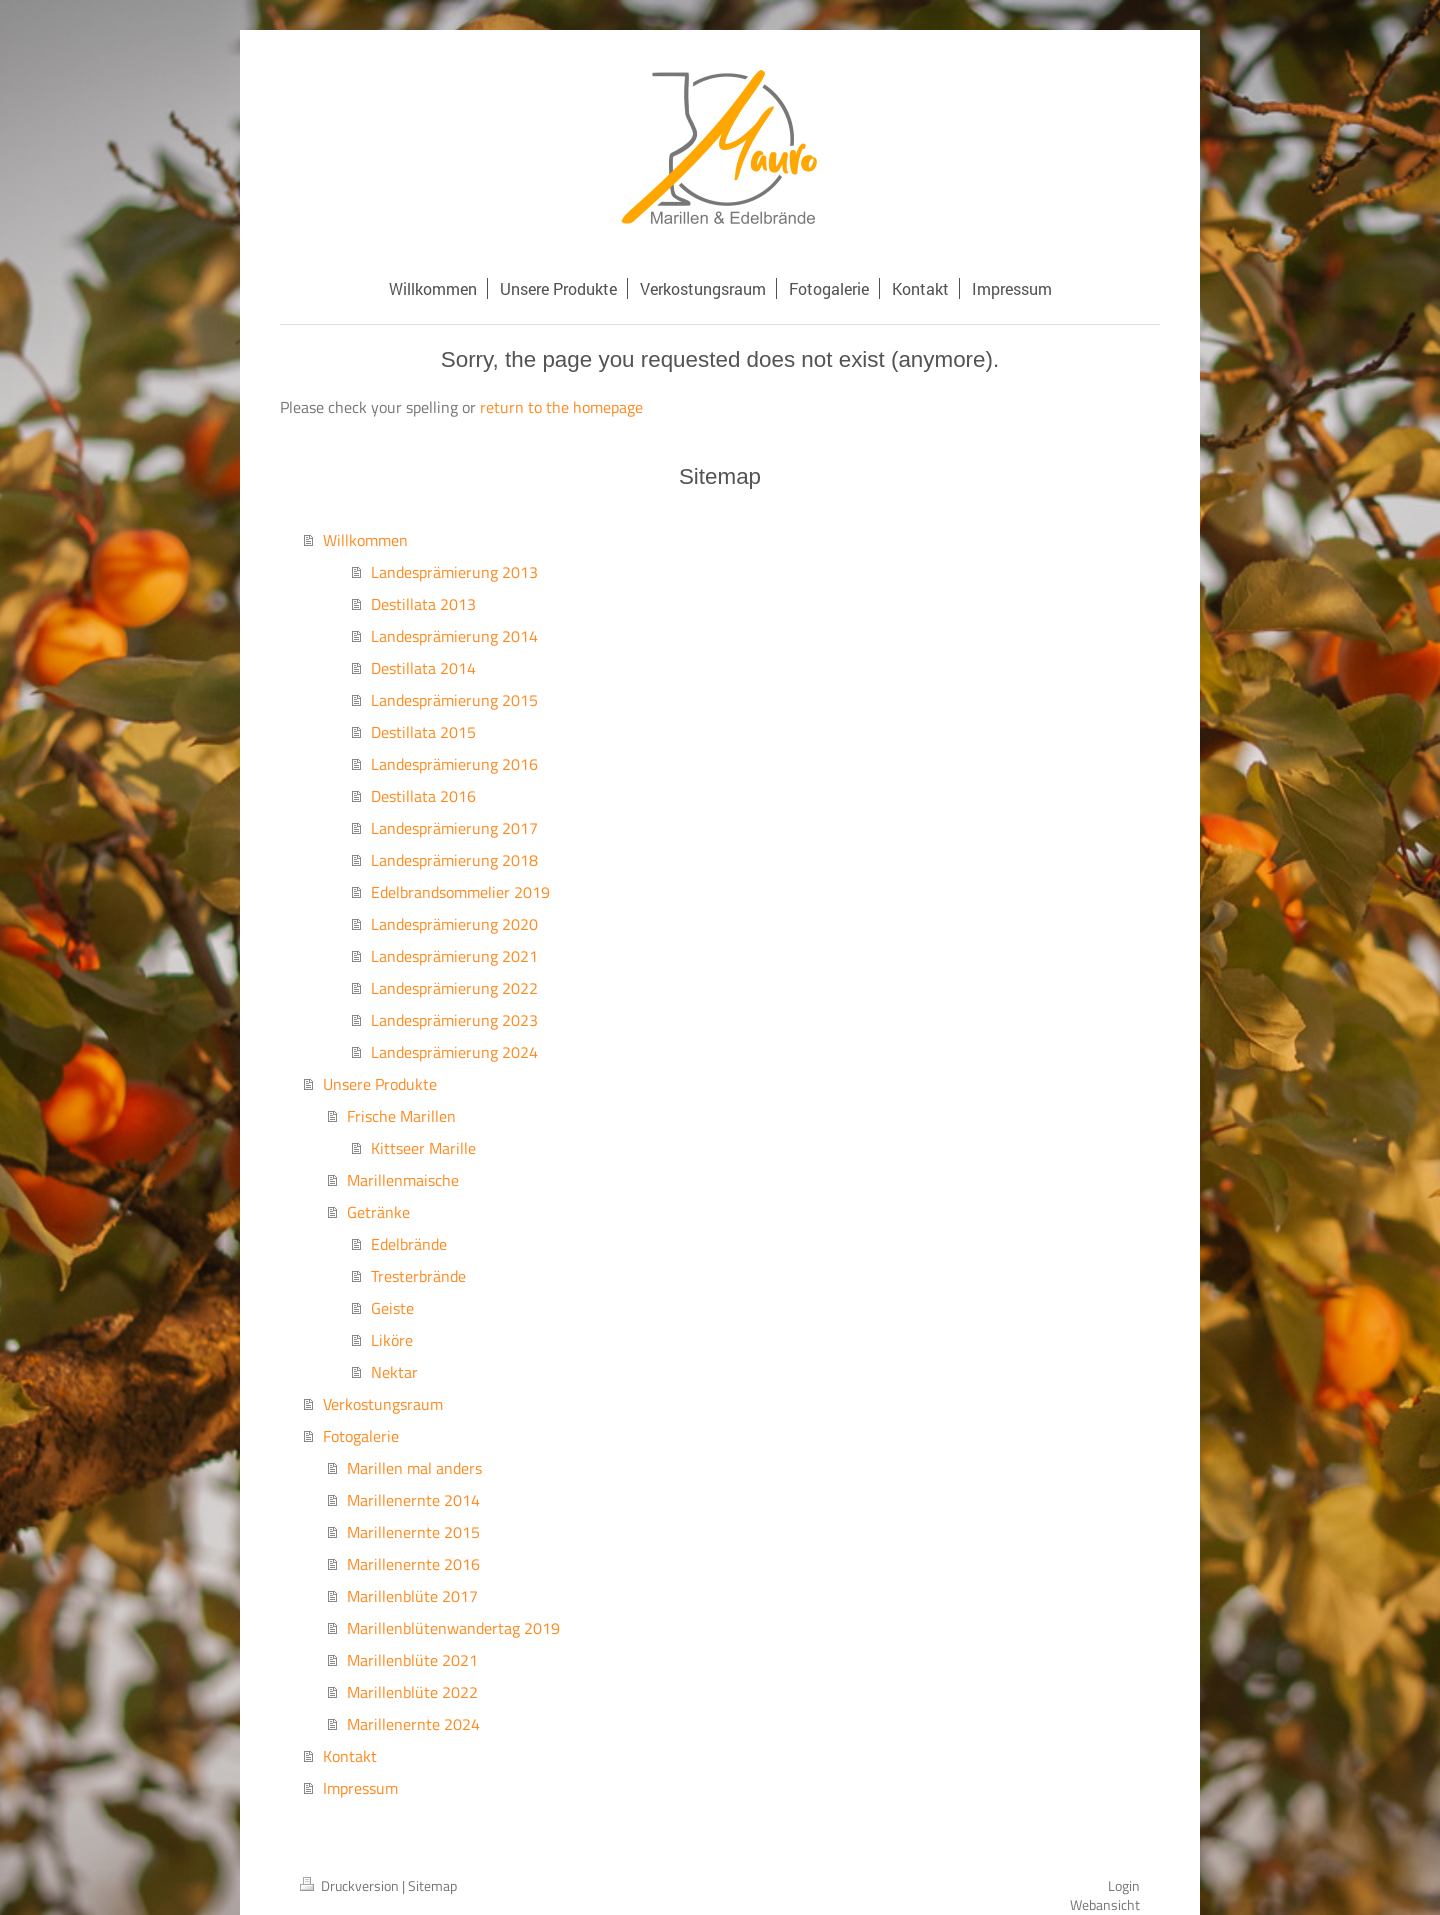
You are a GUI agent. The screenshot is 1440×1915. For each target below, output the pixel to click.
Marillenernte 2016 (413, 1564)
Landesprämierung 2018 (454, 860)
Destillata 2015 (423, 732)
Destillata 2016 (423, 796)
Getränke (378, 1212)
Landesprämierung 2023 (454, 1020)
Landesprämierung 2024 (454, 1052)
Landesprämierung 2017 (454, 828)
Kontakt (350, 1756)
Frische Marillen (401, 1116)
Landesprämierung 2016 (454, 764)
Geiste (392, 1308)
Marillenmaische (403, 1180)
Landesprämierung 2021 (454, 956)
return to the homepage (561, 407)
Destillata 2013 (423, 604)
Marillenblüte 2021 (412, 1660)
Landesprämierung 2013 (454, 572)
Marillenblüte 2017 (412, 1596)
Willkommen (365, 540)
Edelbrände (409, 1244)
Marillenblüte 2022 (412, 1692)
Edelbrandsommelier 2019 (460, 892)
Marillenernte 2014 (413, 1500)
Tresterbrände (418, 1276)
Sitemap (432, 1885)
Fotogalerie (361, 1436)
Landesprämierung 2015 (454, 700)
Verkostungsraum (383, 1404)
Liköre (392, 1340)
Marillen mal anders (414, 1468)
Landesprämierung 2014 (454, 636)
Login (1124, 1885)
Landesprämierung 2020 (454, 924)
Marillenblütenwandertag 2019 (453, 1628)
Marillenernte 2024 (413, 1724)
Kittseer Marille (423, 1148)
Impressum (360, 1788)
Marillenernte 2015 (413, 1532)
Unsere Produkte (380, 1084)
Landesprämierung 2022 (454, 988)
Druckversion (351, 1885)
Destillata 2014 (423, 668)
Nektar (394, 1372)
